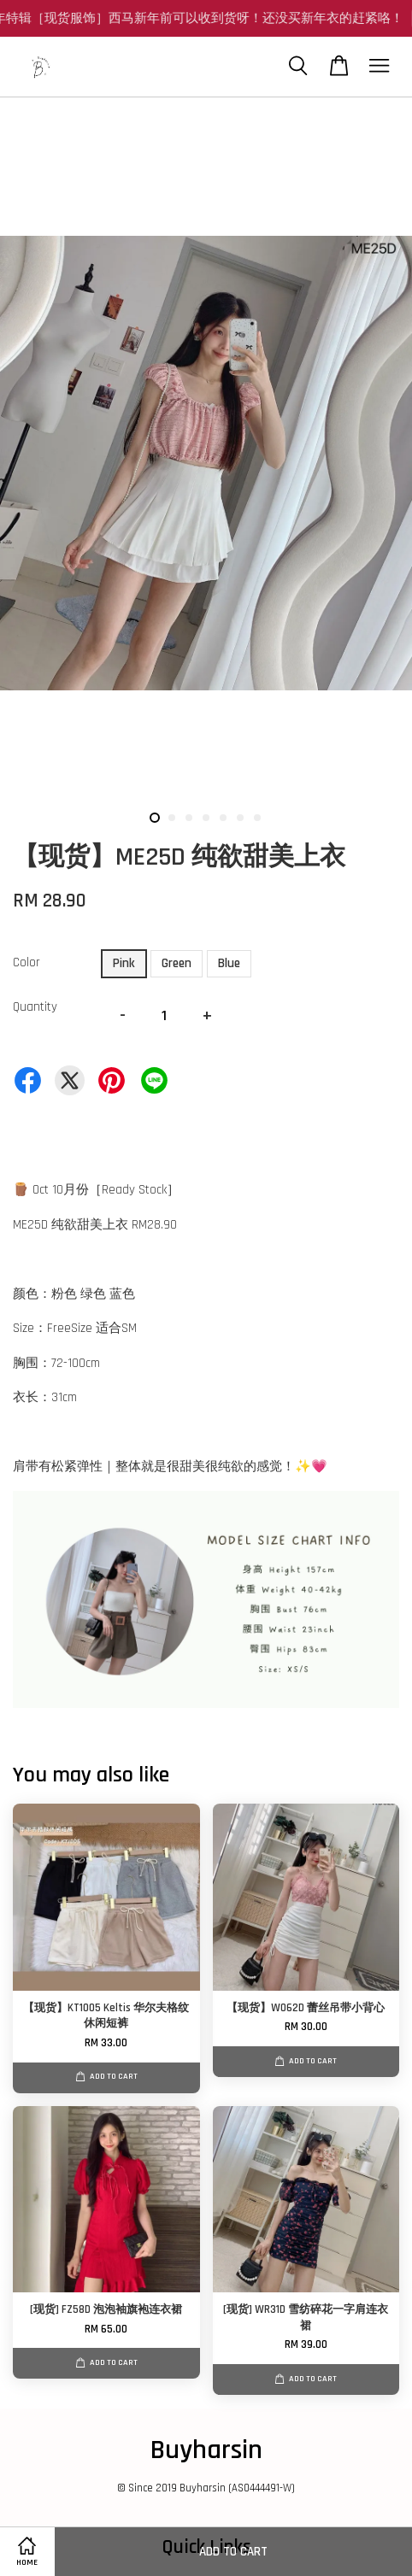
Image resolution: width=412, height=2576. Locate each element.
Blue (229, 963)
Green (176, 963)
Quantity (35, 1007)
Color (26, 962)
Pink (124, 963)
